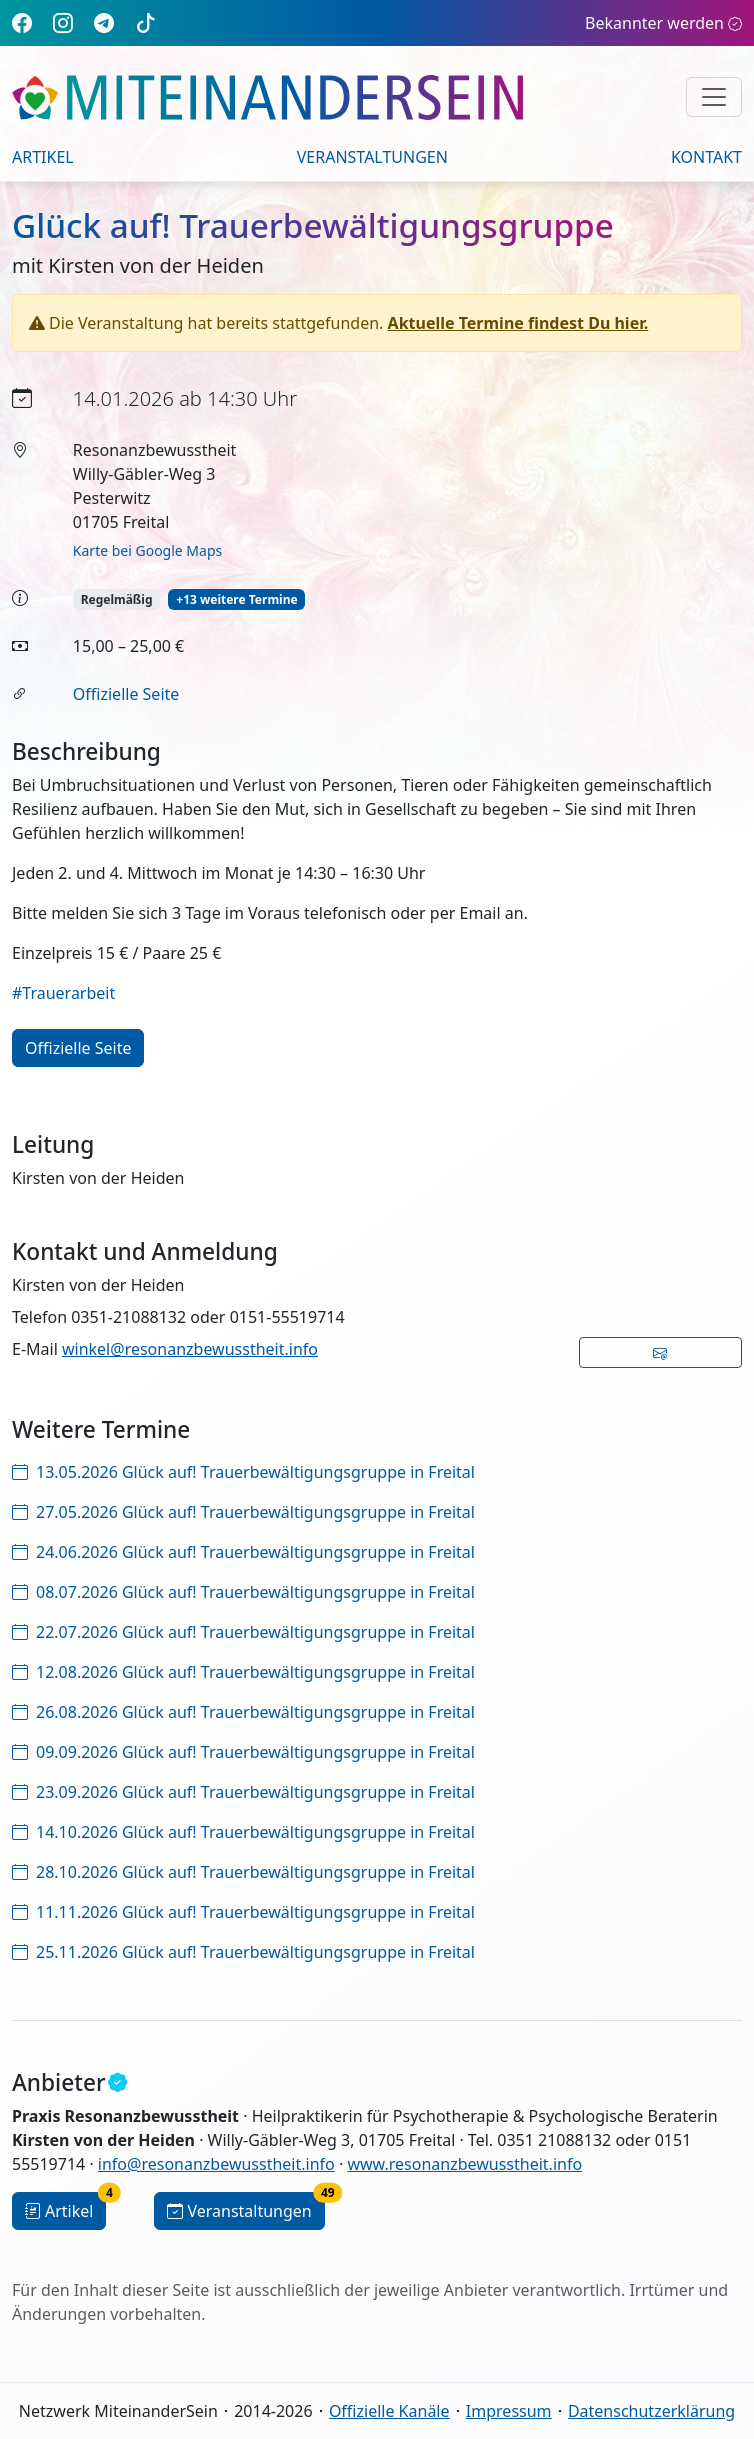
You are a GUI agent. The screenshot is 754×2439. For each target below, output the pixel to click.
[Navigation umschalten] (714, 97)
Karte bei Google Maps (147, 550)
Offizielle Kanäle (389, 2411)
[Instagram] (63, 22)
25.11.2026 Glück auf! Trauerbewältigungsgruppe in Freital (243, 1952)
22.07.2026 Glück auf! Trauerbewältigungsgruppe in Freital (243, 1632)
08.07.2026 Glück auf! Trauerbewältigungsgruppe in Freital (243, 1592)
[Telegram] (104, 22)
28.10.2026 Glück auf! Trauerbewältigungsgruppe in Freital (243, 1872)
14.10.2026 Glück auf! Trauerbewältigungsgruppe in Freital (243, 1832)
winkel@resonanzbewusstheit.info (190, 1349)
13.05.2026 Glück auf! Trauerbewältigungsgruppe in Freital (243, 1472)
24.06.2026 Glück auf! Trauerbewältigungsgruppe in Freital (243, 1552)
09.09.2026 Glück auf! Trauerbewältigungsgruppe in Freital (243, 1752)
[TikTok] (146, 22)
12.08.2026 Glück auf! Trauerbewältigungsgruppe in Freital (243, 1672)
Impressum (509, 2411)
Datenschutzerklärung (651, 2411)
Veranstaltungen (372, 157)
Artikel (43, 157)
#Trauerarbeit (63, 993)
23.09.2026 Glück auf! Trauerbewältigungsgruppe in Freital (243, 1792)
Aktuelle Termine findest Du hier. (518, 323)
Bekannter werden (663, 23)
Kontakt (706, 157)
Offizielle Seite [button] (78, 1048)
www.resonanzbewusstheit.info (464, 2164)
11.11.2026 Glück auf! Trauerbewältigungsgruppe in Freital (243, 1912)
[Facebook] (22, 22)
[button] (661, 1352)
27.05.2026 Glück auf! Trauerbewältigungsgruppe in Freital (243, 1512)
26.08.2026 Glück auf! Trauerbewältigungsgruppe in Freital (243, 1712)
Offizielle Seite (126, 694)
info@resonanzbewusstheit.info (216, 2164)
